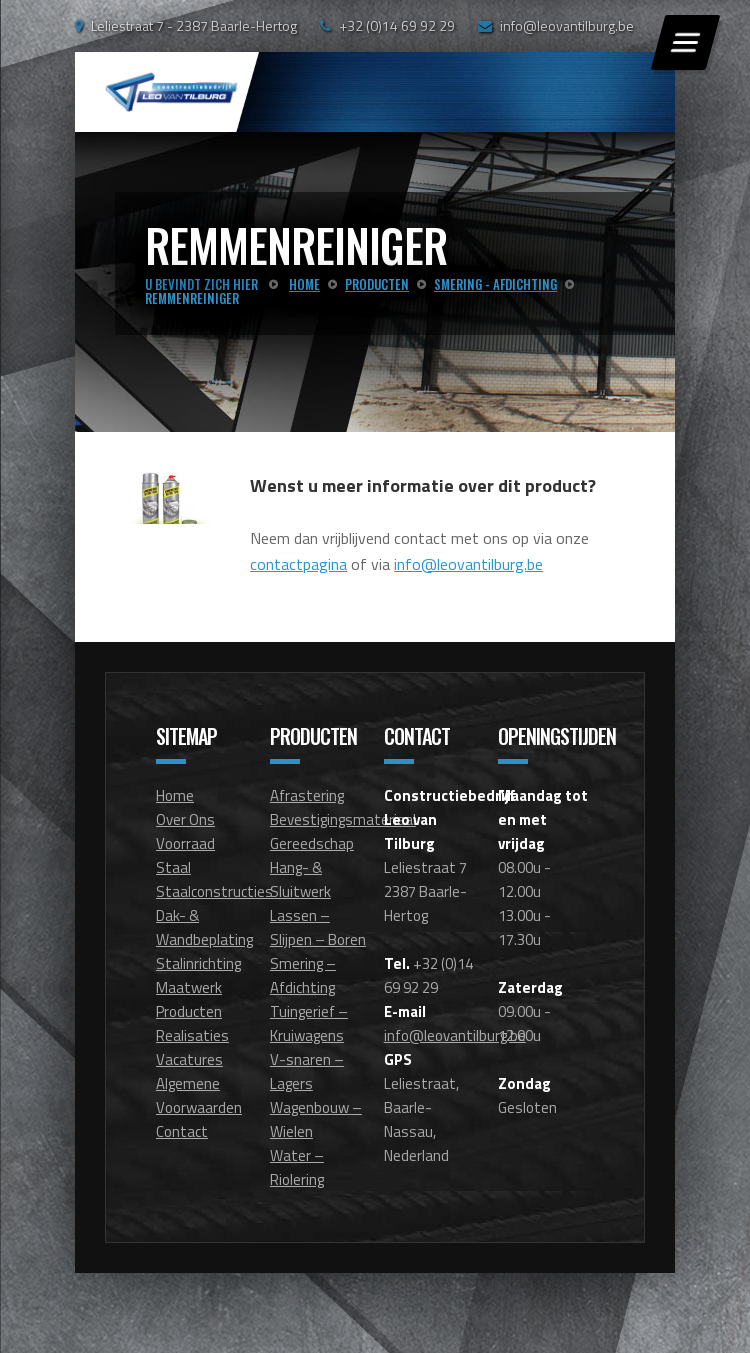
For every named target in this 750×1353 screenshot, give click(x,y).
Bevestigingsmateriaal (343, 819)
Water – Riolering (297, 1167)
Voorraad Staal (185, 855)
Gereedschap (312, 843)
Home (175, 795)
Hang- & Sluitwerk (300, 879)
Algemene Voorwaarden (199, 1095)
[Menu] (685, 42)
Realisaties (192, 1035)
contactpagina (298, 564)
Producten (189, 1011)
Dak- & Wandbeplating (204, 927)
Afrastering (307, 795)
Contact (182, 1131)
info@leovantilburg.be (567, 25)
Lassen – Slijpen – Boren (318, 927)
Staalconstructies (214, 891)
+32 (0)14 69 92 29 (397, 25)
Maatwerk (189, 987)
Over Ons (185, 819)
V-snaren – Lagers (307, 1071)
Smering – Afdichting (303, 975)
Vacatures (189, 1059)
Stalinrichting (198, 963)
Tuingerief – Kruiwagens (309, 1023)
